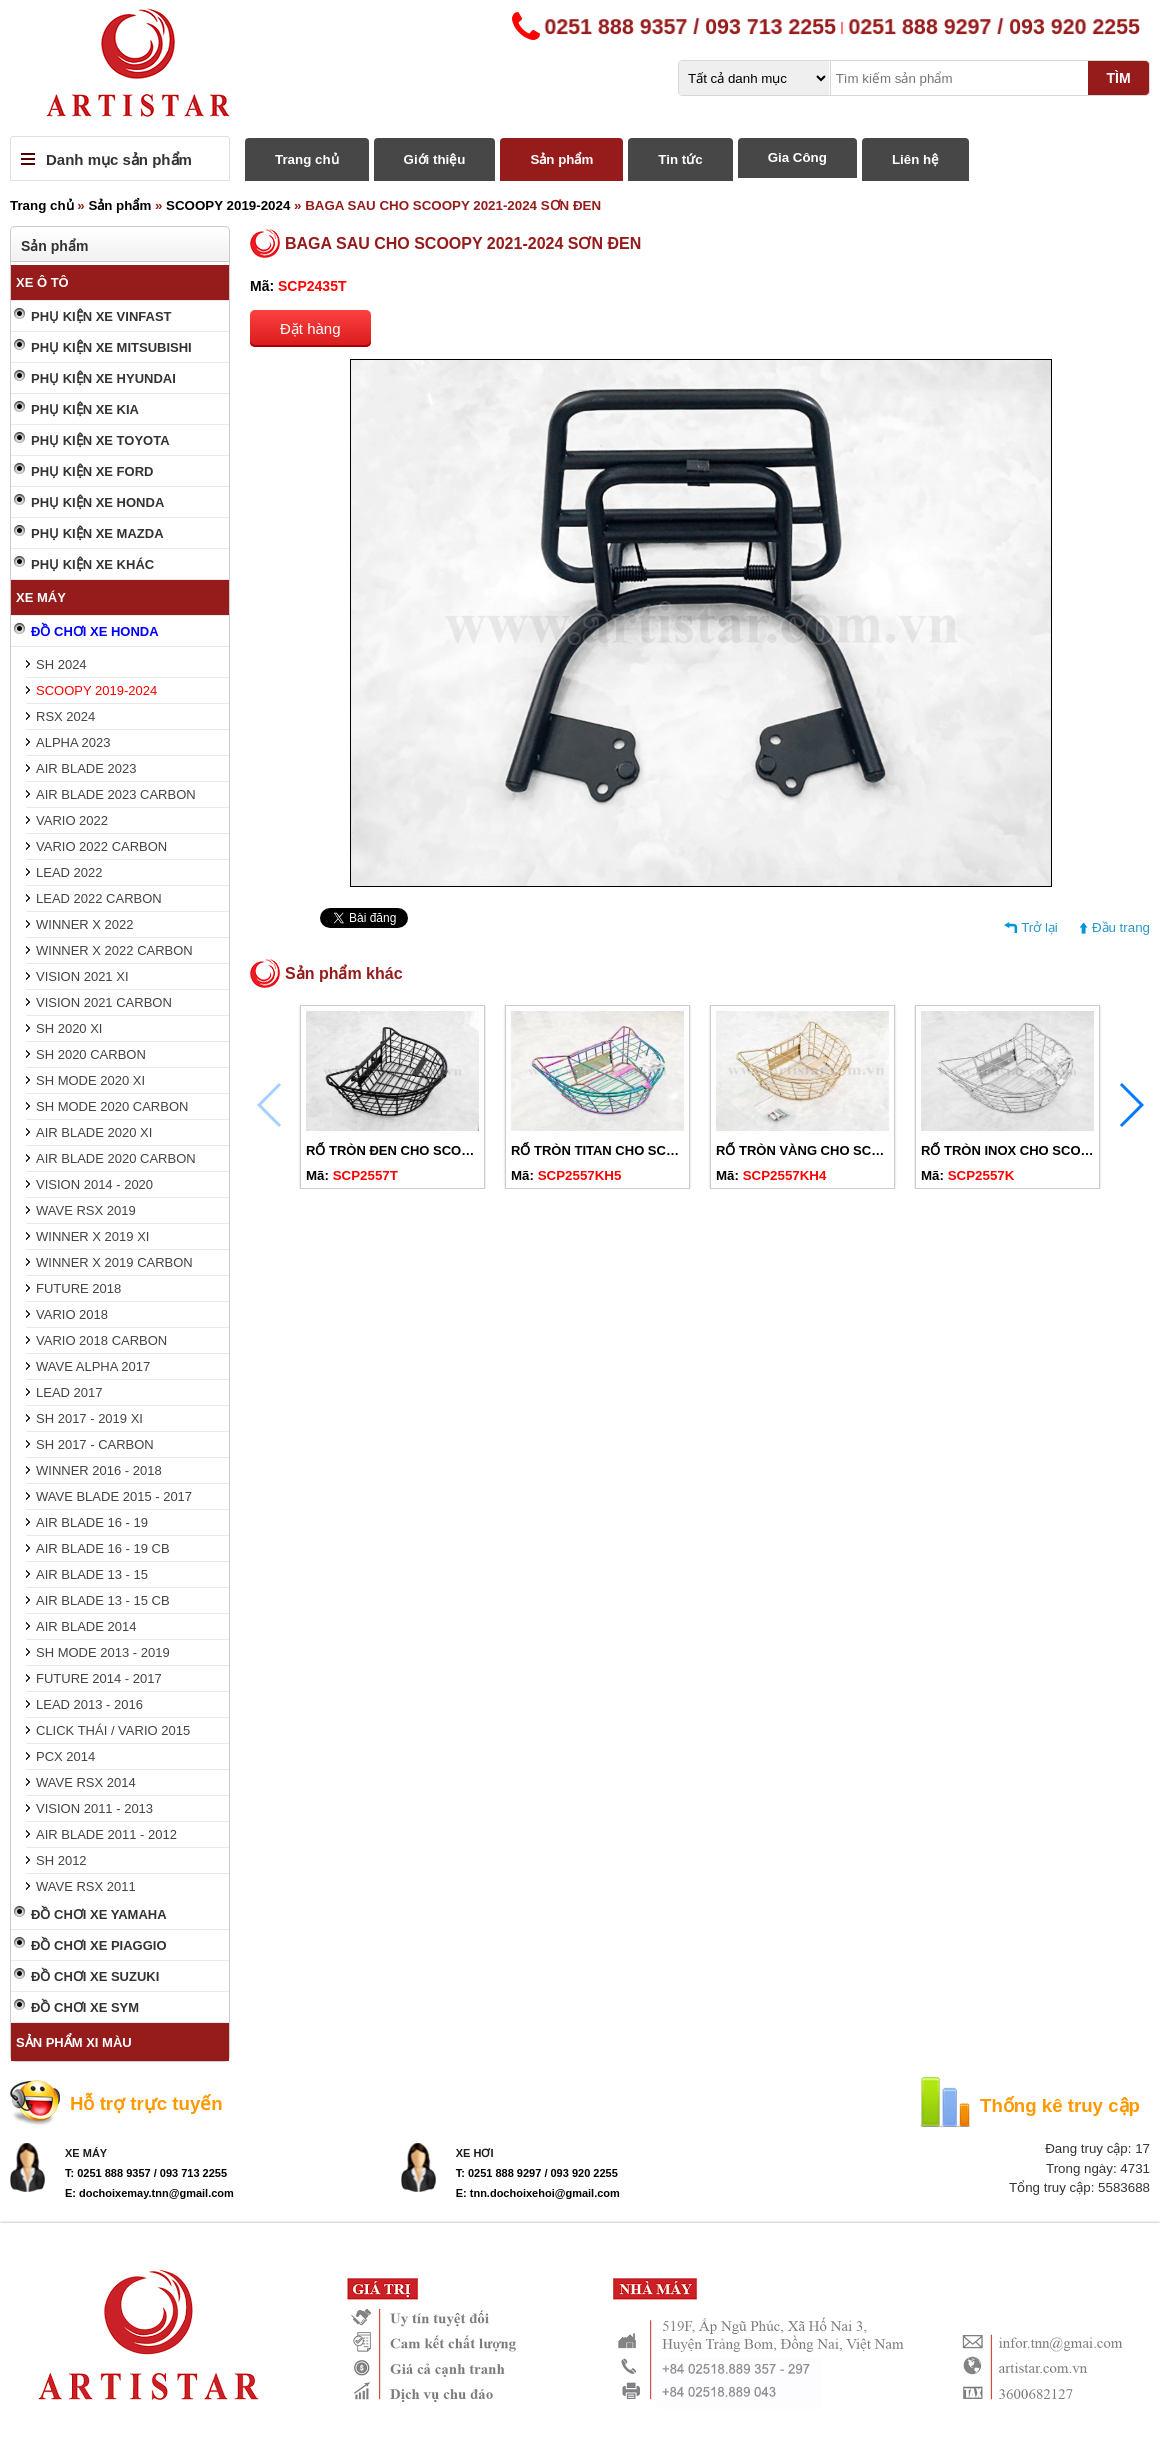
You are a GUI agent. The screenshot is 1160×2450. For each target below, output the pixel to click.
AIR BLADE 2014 (86, 1626)
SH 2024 (61, 664)
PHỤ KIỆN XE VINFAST (101, 316)
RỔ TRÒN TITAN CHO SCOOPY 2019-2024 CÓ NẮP (666, 1150)
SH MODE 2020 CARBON (112, 1106)
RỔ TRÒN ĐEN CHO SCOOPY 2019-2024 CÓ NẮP (456, 1150)
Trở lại (1039, 927)
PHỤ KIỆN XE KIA (85, 409)
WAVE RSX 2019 (86, 1210)
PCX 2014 (65, 1756)
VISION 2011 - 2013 (94, 1808)
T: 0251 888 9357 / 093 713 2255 (146, 2173)
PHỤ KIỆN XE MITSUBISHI (111, 347)
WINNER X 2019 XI (92, 1236)
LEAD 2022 (69, 872)
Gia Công (797, 157)
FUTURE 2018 (78, 1288)
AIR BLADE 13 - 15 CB (103, 1600)
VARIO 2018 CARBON (101, 1340)
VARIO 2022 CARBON (101, 846)
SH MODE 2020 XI (90, 1080)
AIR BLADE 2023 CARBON (116, 794)
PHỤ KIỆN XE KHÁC (92, 564)
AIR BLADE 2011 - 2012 (106, 1834)
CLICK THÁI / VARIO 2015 (113, 1730)
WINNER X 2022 (85, 924)
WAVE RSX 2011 (86, 1886)
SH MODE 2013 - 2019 (103, 1652)
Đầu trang (1121, 927)
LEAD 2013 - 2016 (89, 1704)
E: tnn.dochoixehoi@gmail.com (538, 2193)
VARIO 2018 (72, 1314)
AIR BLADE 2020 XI (94, 1132)
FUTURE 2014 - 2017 (99, 1678)
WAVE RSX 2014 (86, 1782)
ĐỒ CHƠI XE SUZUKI (95, 1976)
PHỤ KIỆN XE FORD (92, 471)
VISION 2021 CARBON (104, 1002)
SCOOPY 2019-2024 (228, 205)
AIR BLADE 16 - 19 (92, 1522)
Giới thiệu (435, 159)
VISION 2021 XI (82, 976)
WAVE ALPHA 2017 (93, 1366)
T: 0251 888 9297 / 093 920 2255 (537, 2173)
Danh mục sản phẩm (119, 159)
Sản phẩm (561, 159)
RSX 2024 (65, 716)
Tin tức (680, 159)
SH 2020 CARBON (91, 1054)
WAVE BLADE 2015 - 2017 (114, 1496)
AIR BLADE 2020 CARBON (116, 1158)
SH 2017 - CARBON (95, 1444)
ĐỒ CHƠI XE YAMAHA (99, 1914)
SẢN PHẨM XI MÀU (74, 2042)
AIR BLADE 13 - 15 (92, 1574)
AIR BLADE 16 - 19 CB (103, 1548)
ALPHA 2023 (73, 742)
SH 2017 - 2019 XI (89, 1418)
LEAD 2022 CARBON (99, 898)
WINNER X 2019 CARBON (114, 1262)
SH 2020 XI (69, 1028)
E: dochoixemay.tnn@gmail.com (149, 2193)
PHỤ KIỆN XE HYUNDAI (103, 378)
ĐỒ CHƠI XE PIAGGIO (99, 1945)
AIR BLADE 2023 (86, 768)
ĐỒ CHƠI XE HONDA (95, 631)
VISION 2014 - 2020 (94, 1184)
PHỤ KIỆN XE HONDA (97, 502)
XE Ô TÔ (42, 282)
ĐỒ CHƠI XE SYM (85, 2007)
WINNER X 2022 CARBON (114, 950)
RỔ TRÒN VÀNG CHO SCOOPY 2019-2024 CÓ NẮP (871, 1150)
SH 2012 (61, 1860)
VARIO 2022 (72, 820)
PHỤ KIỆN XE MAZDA (97, 533)
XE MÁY (41, 597)
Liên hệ (915, 159)
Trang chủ (307, 159)
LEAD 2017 (69, 1392)
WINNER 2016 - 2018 (99, 1470)
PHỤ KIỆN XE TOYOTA (100, 440)
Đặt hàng (310, 328)
